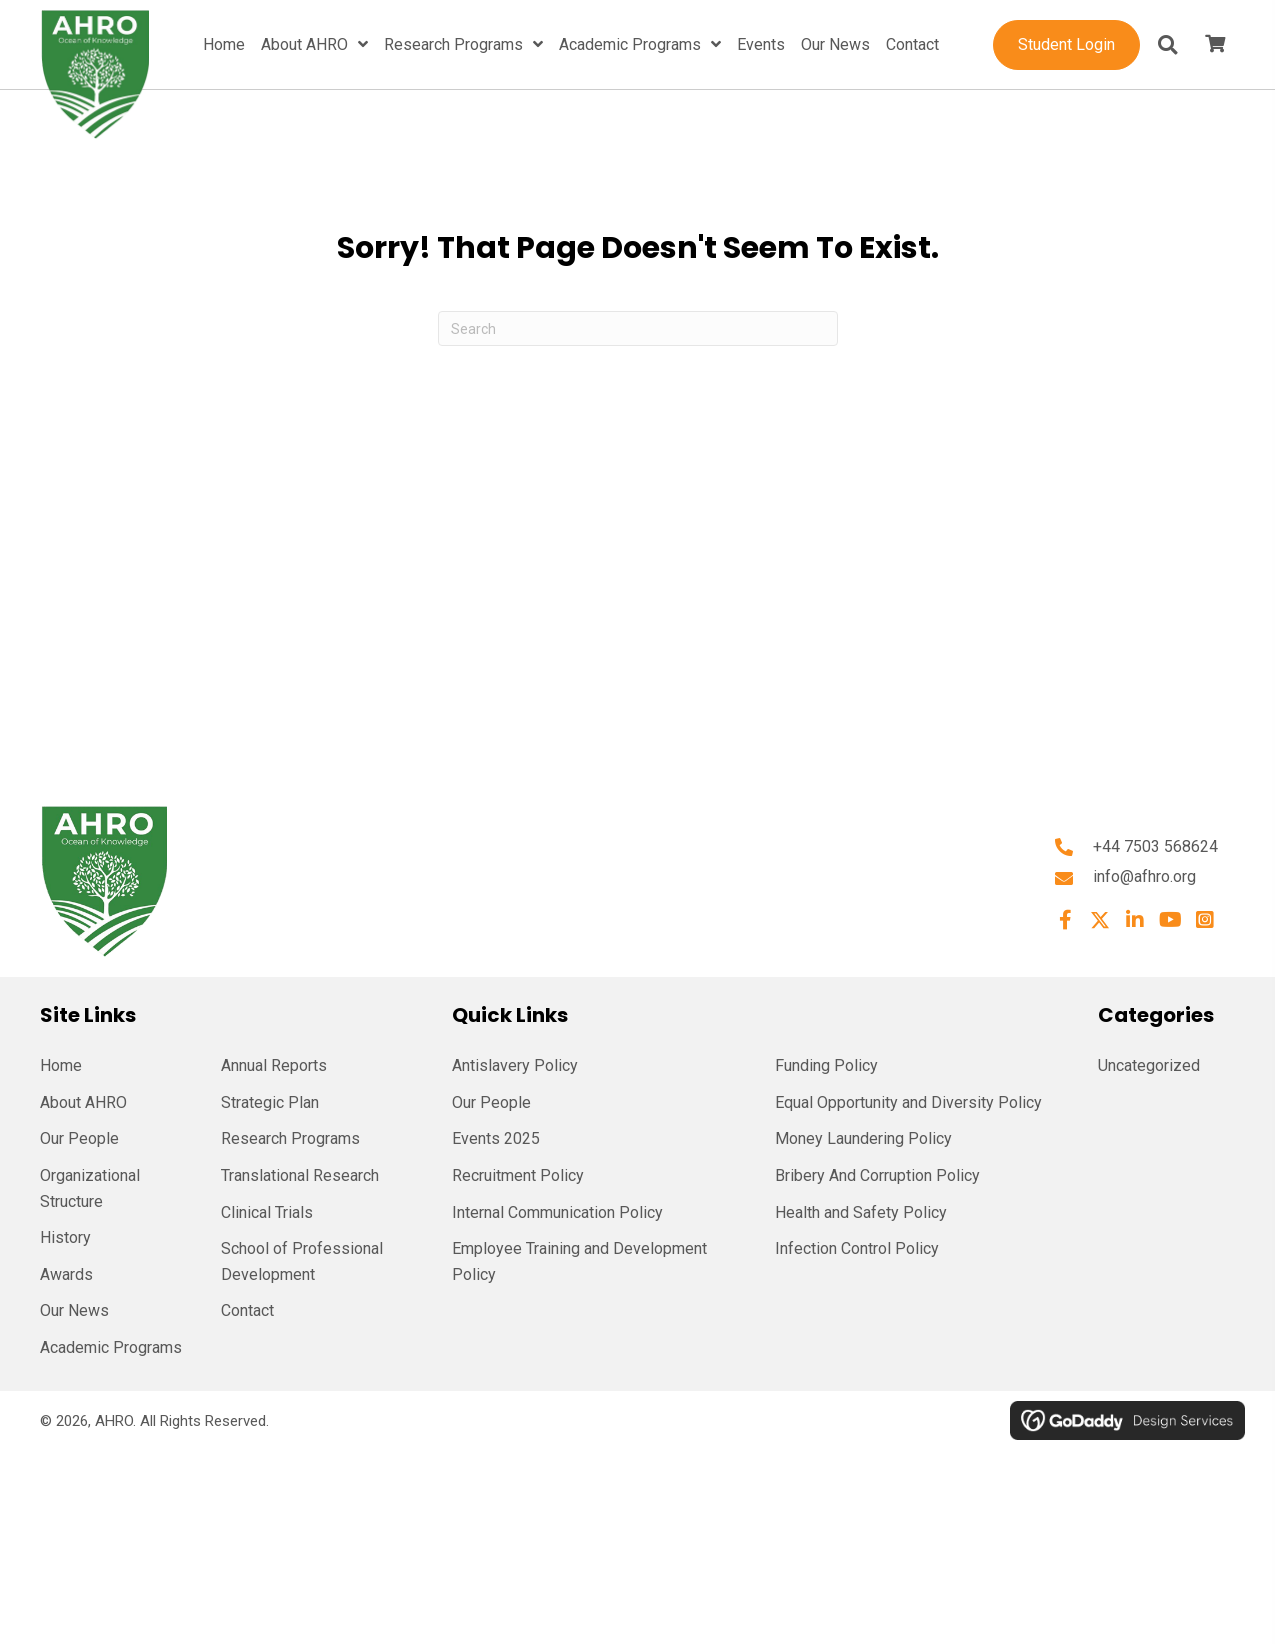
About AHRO (83, 1102)
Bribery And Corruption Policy (877, 1175)
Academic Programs (111, 1347)
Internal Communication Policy (557, 1212)
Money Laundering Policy (863, 1138)
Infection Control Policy (857, 1248)
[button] (1065, 920)
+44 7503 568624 (1155, 846)
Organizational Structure (90, 1188)
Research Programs (290, 1138)
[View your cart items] (1215, 45)
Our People (79, 1138)
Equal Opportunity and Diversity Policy (908, 1102)
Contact (247, 1310)
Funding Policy (826, 1065)
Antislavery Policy (515, 1065)
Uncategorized (1149, 1065)
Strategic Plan (270, 1102)
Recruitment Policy (518, 1175)
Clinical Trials (267, 1212)
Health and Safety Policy (861, 1212)
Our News (74, 1310)
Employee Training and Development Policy (579, 1261)
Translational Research (300, 1175)
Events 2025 (496, 1138)
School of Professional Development (302, 1261)
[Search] (638, 328)
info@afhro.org (1144, 876)
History (65, 1237)
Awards (66, 1274)
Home (61, 1065)
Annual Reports (274, 1065)
